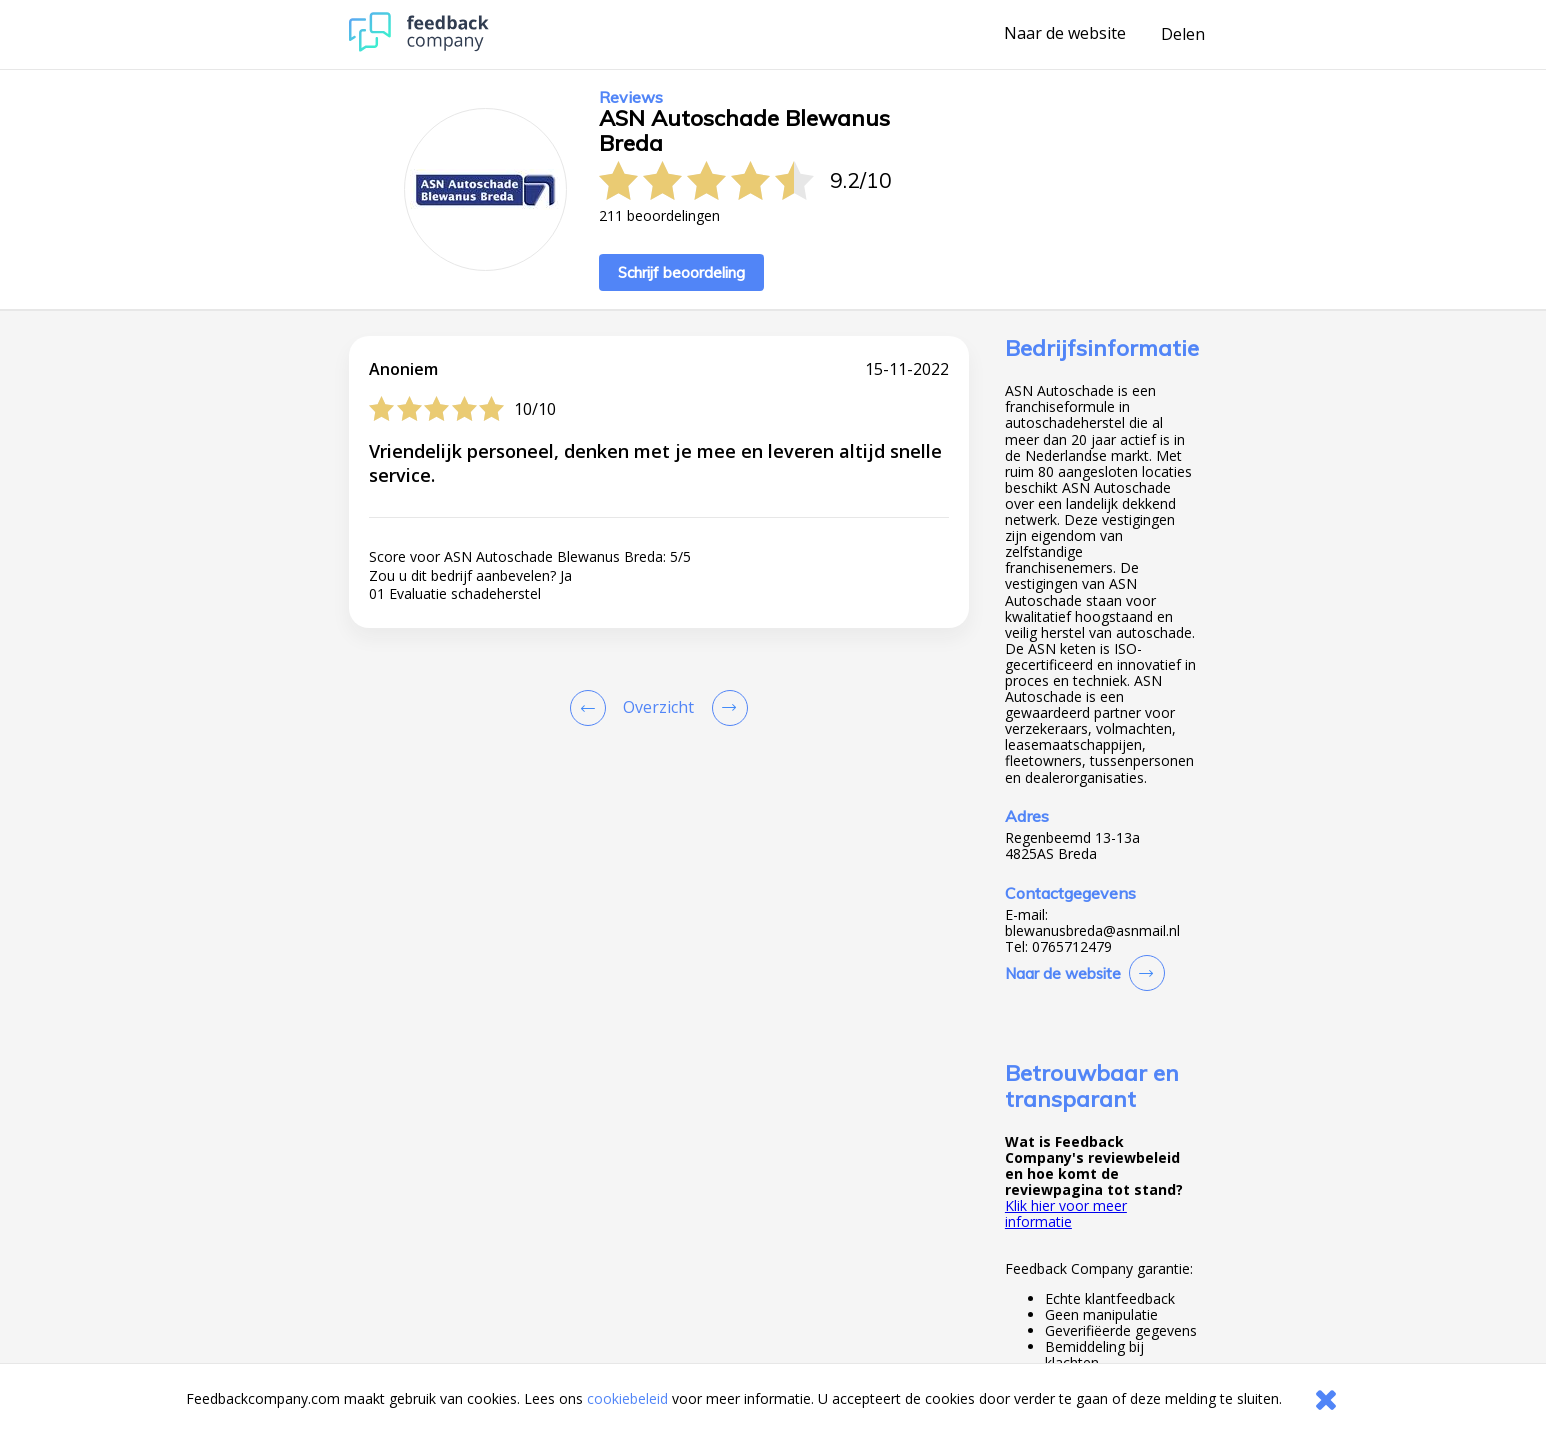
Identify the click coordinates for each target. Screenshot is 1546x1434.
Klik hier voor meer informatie (1066, 1213)
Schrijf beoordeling (681, 272)
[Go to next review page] (726, 708)
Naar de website (1065, 34)
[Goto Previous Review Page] (592, 708)
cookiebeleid (627, 1398)
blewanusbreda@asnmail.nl (1092, 931)
